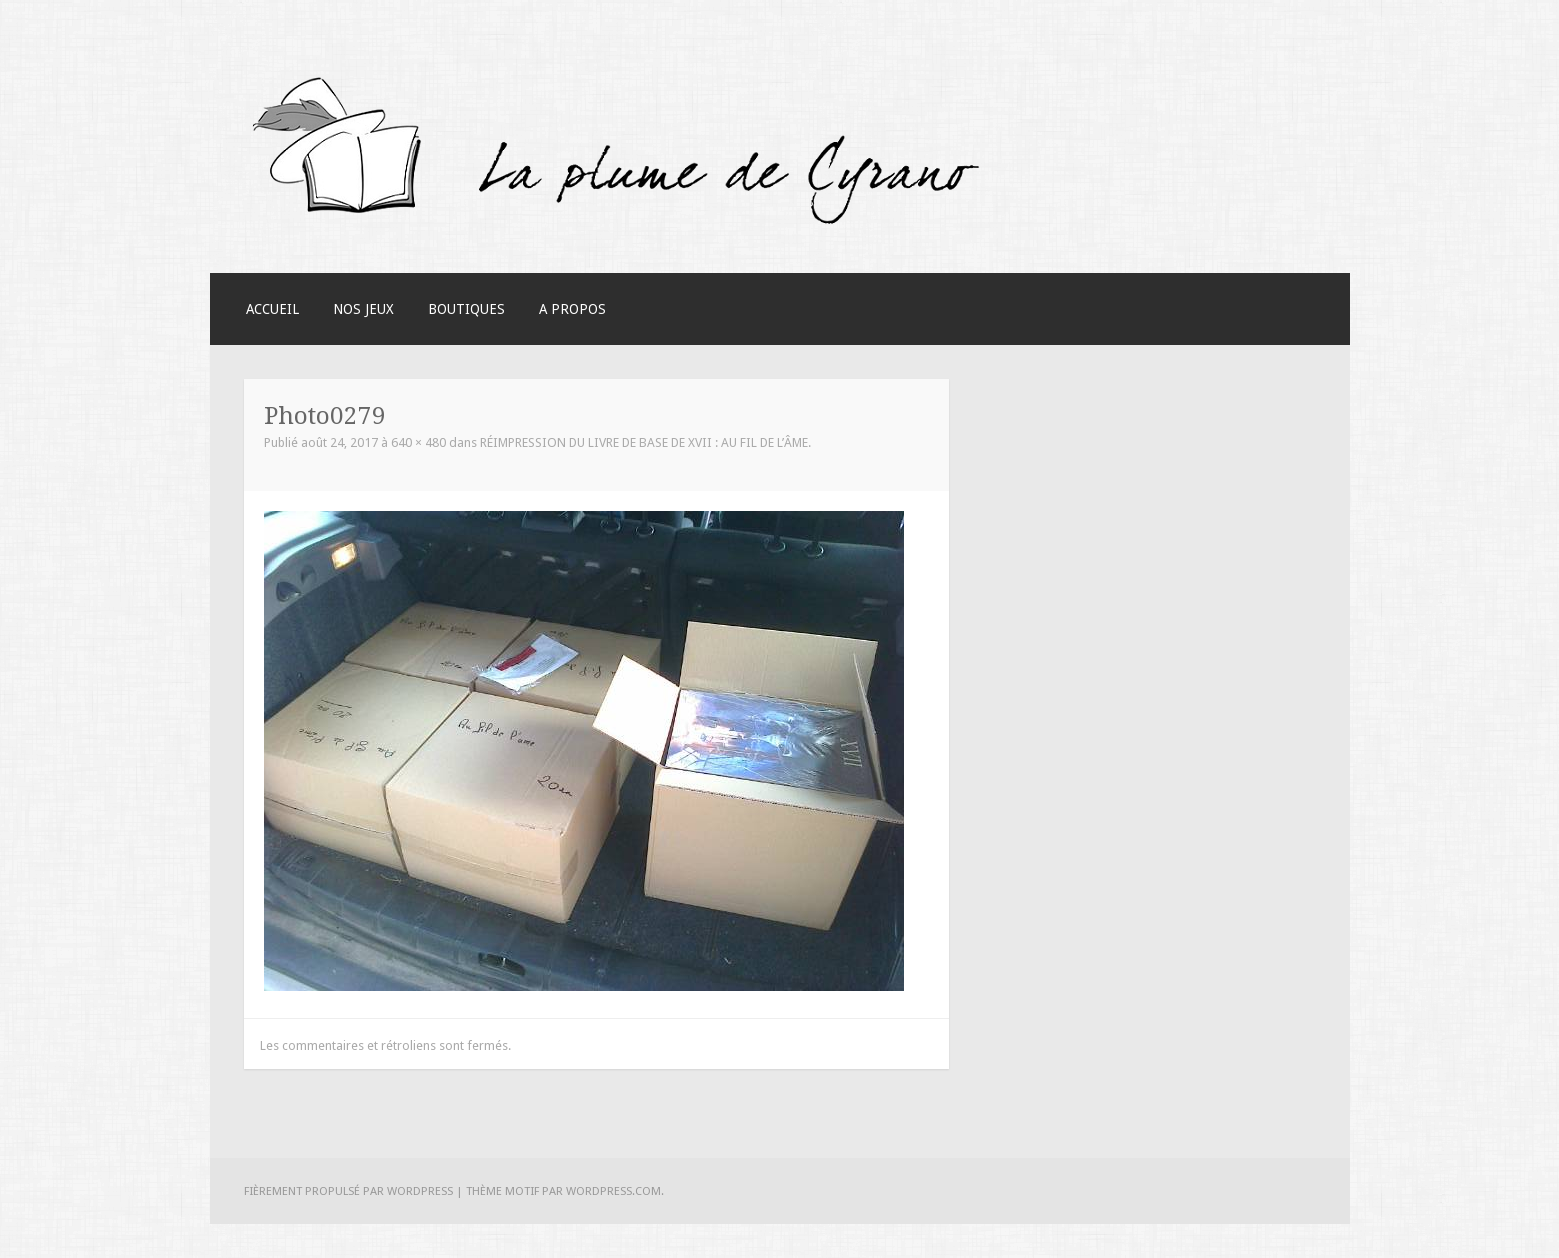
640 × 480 (418, 442)
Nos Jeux (363, 309)
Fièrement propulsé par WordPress (348, 1191)
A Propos (572, 309)
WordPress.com (613, 1191)
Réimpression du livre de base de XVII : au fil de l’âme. (645, 442)
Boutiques (466, 309)
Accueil (272, 309)
